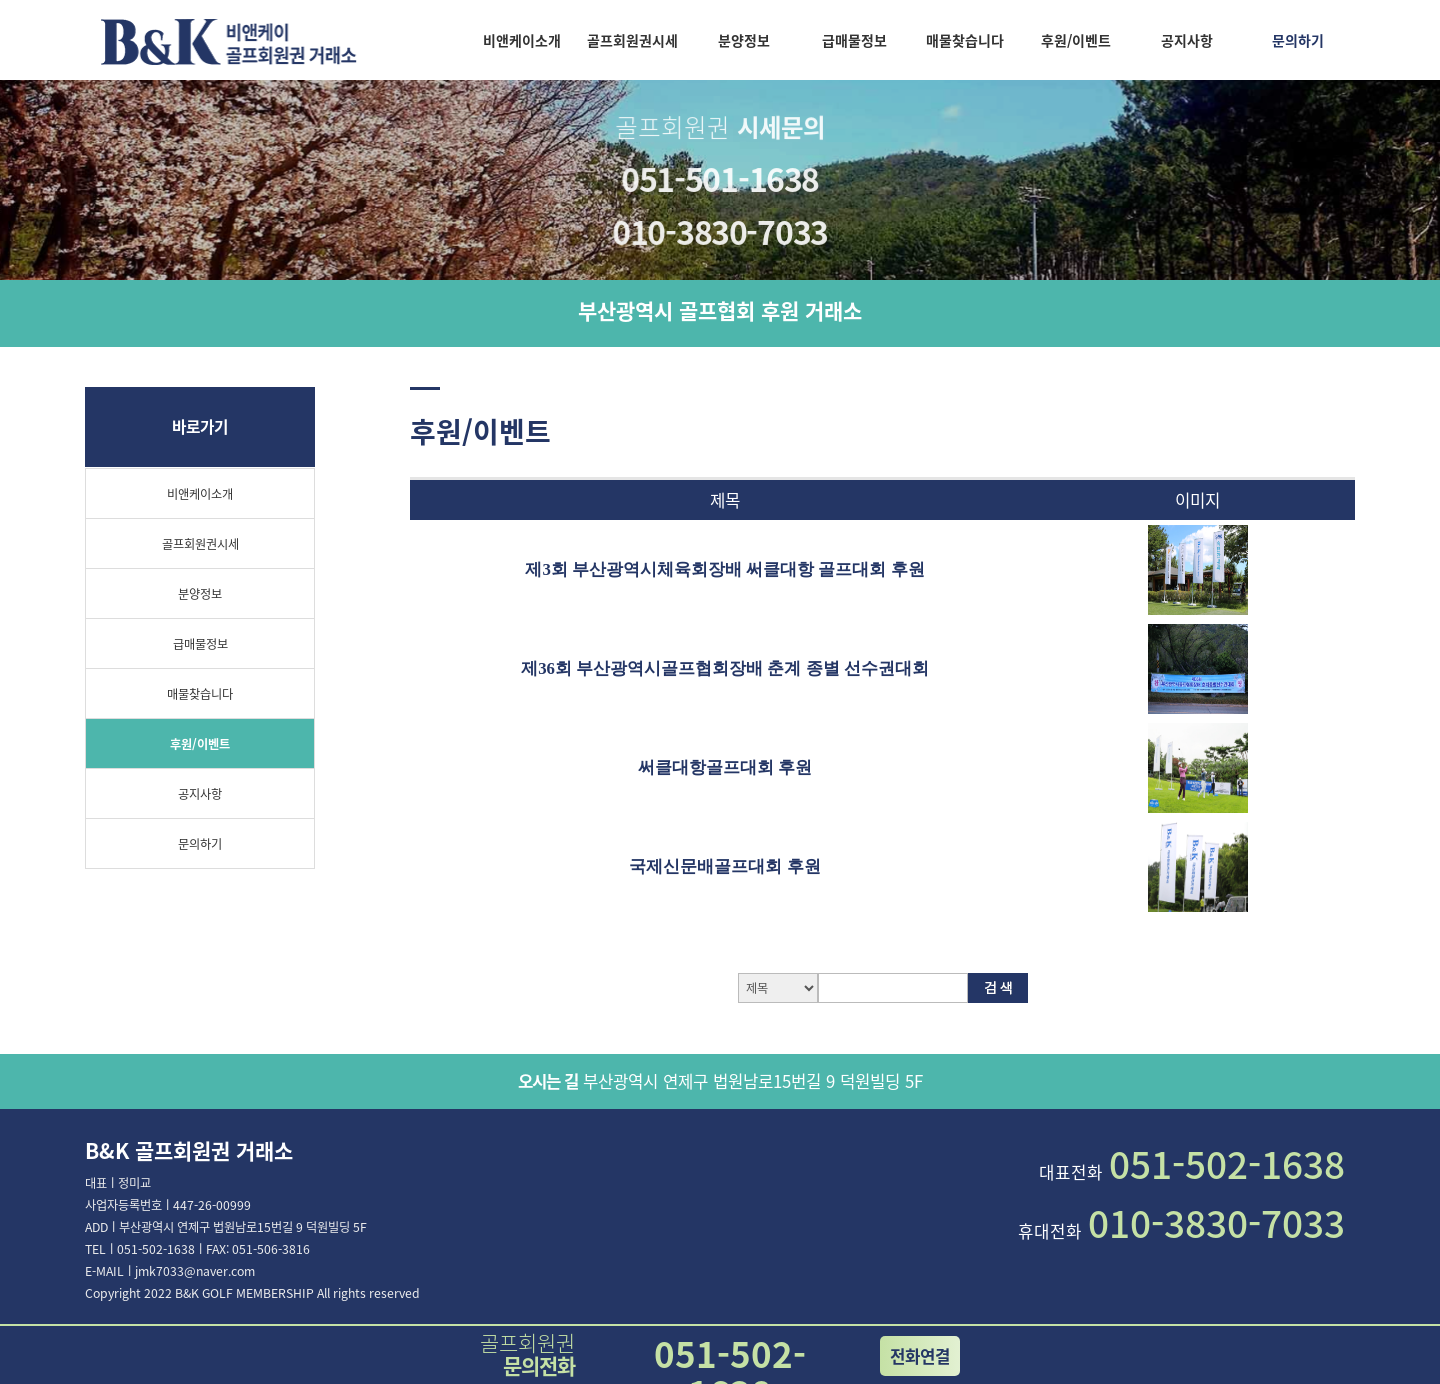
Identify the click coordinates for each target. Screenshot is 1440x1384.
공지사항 (1187, 40)
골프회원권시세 (632, 40)
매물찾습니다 (965, 40)
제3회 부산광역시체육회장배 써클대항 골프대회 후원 (724, 569)
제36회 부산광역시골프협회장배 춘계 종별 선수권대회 (725, 668)
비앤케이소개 (522, 40)
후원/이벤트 (1076, 40)
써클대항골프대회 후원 (725, 767)
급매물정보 (854, 40)
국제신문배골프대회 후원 (724, 866)
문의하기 (1298, 40)
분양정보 (744, 40)
